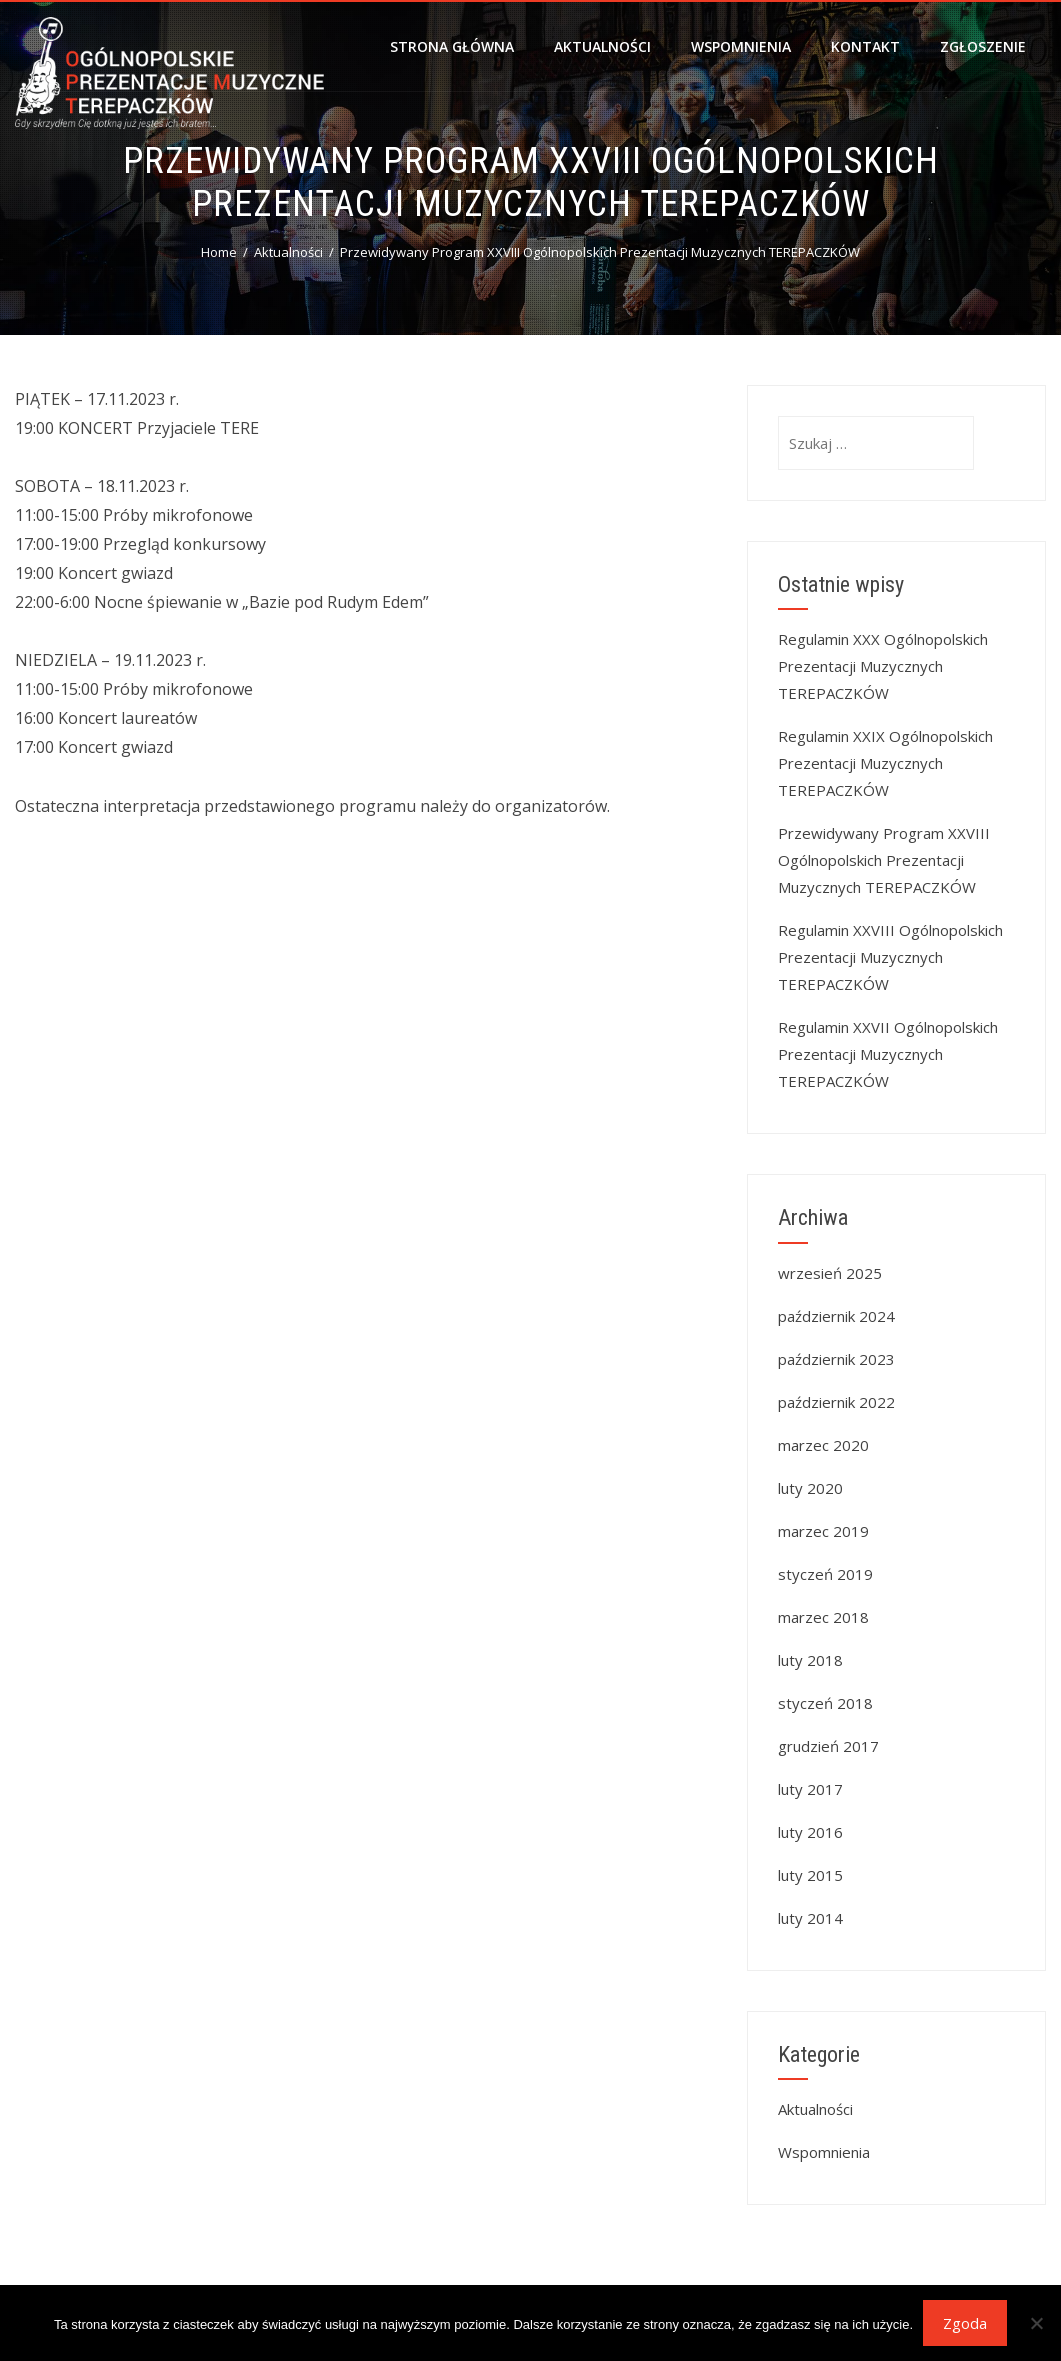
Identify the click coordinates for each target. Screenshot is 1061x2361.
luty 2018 (810, 1660)
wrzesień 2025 (830, 1273)
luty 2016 (810, 1832)
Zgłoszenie (983, 46)
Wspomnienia (741, 46)
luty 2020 (810, 1488)
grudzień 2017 (828, 1746)
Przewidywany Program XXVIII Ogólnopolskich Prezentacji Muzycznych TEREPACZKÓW (884, 860)
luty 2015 (810, 1875)
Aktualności (602, 46)
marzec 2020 (823, 1445)
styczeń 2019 (825, 1574)
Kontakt (865, 46)
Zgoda (965, 2323)
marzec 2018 (823, 1617)
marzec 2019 (823, 1531)
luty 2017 (810, 1789)
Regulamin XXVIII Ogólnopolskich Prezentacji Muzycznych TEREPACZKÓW (890, 957)
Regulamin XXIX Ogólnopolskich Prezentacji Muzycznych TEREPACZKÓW (885, 763)
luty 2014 (810, 1918)
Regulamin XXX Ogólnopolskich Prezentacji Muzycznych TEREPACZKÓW (883, 666)
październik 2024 (836, 1316)
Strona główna (452, 46)
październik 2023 (836, 1359)
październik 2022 (836, 1402)
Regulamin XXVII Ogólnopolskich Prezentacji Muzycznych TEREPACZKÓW (888, 1054)
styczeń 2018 (825, 1703)
